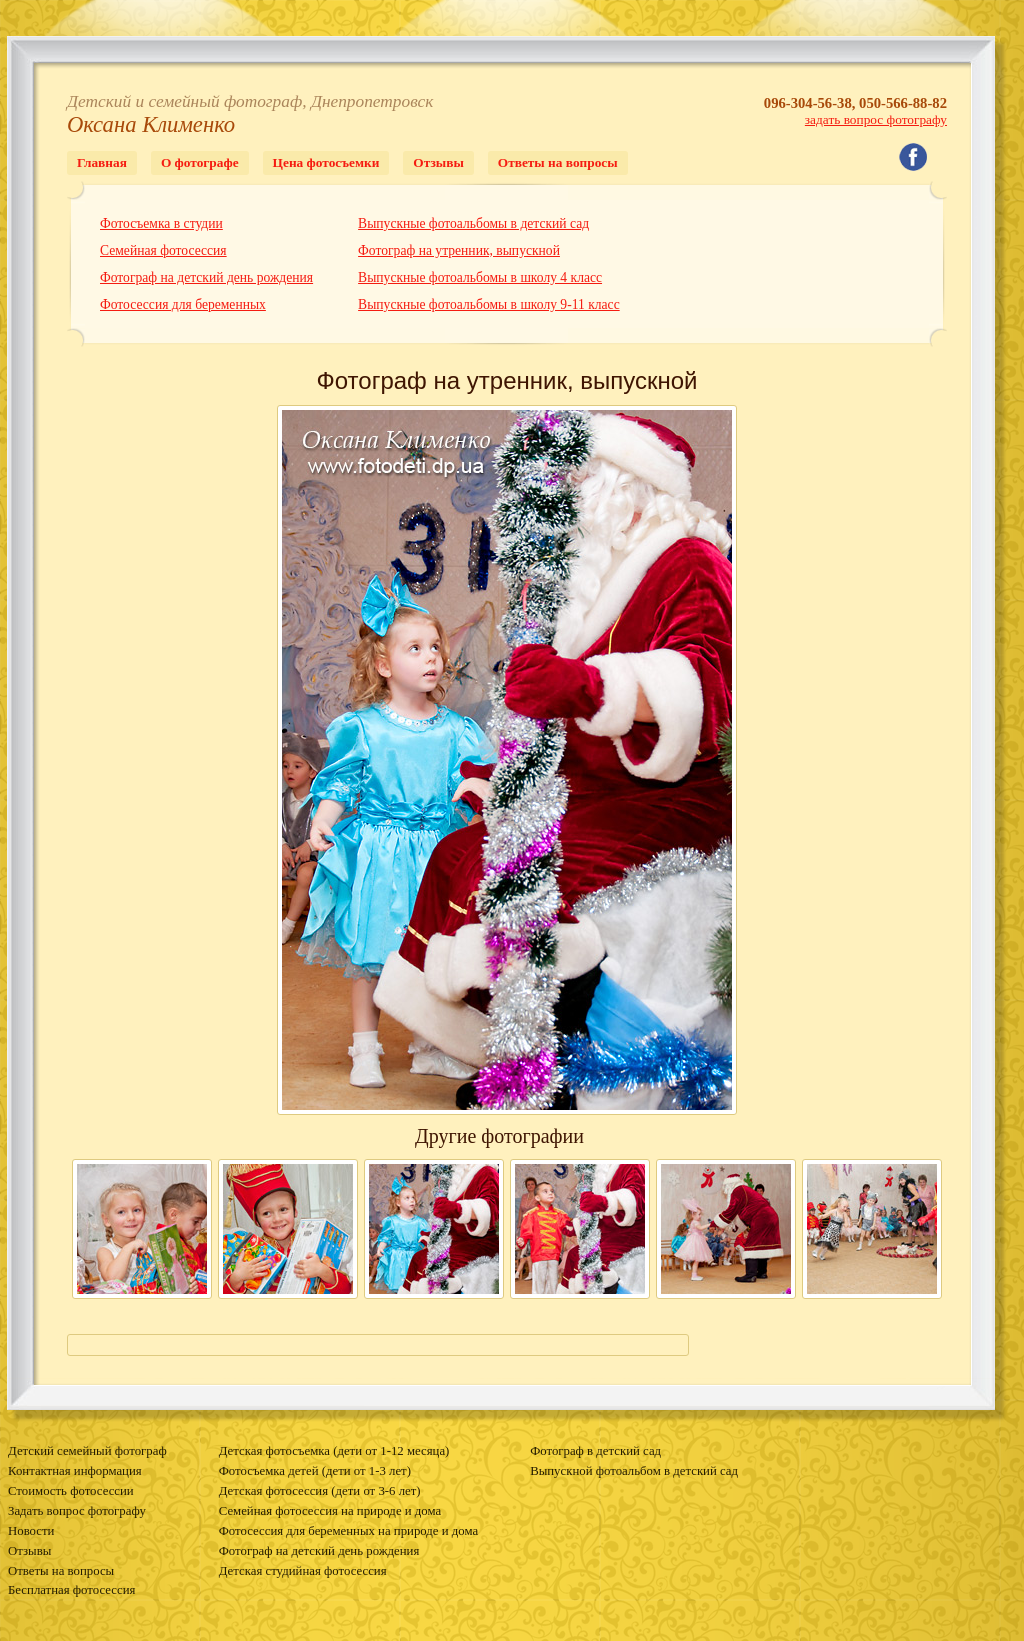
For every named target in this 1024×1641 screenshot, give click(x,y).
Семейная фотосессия (163, 250)
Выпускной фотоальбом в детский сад (634, 1471)
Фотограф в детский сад (595, 1451)
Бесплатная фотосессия (71, 1590)
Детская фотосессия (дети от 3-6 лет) (320, 1491)
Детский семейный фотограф (87, 1451)
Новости (31, 1531)
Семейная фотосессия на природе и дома (330, 1511)
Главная (102, 162)
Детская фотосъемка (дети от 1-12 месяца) (334, 1451)
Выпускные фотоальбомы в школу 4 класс (480, 277)
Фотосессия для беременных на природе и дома (348, 1531)
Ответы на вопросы (558, 162)
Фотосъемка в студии (161, 223)
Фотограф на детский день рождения (206, 277)
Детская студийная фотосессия (303, 1571)
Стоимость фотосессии (71, 1491)
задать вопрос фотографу (876, 119)
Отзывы (438, 162)
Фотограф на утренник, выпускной (459, 250)
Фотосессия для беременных (183, 304)
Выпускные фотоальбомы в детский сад (473, 223)
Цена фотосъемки (326, 162)
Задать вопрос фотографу (77, 1511)
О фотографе (200, 162)
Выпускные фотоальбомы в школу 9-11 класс (489, 304)
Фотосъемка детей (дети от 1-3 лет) (315, 1471)
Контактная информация (75, 1471)
